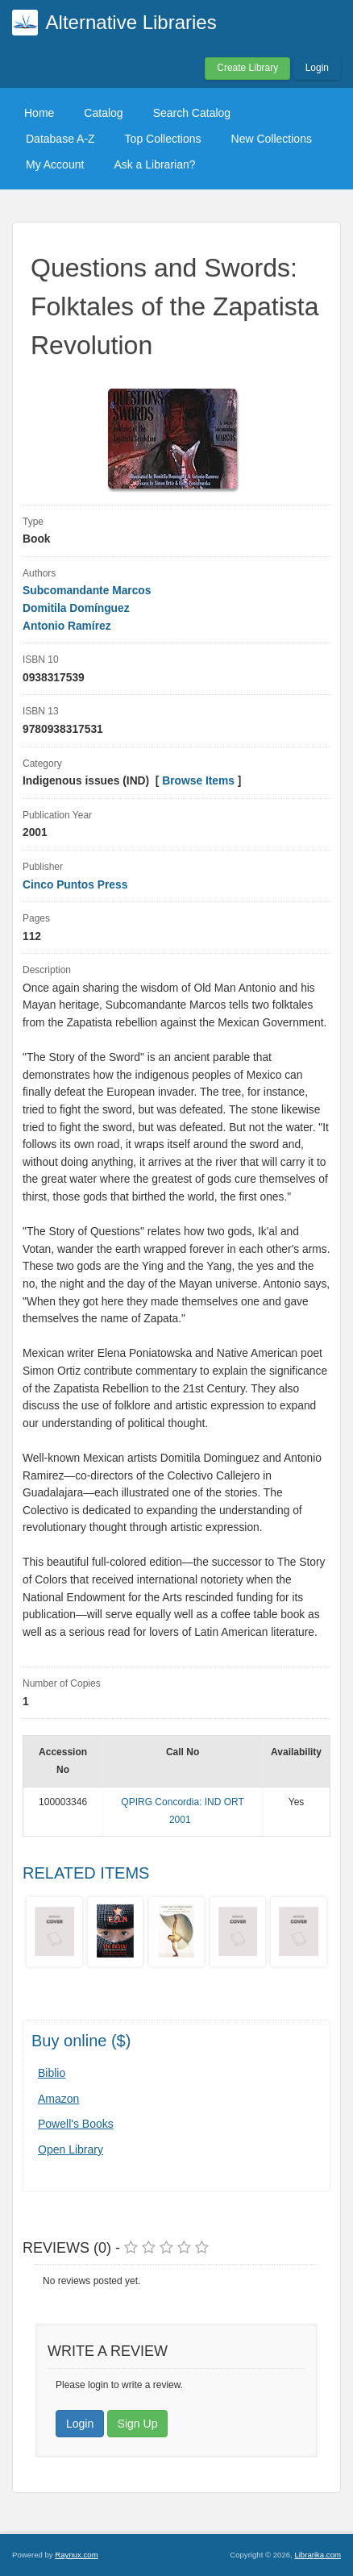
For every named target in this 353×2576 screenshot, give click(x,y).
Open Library (70, 2149)
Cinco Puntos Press (75, 885)
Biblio (51, 2072)
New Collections (271, 138)
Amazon (58, 2098)
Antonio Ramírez (67, 626)
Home (39, 112)
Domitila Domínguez (76, 608)
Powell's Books (76, 2123)
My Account (55, 164)
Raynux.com (76, 2554)
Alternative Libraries (131, 22)
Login (317, 67)
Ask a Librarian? (154, 164)
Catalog (103, 112)
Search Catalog (192, 112)
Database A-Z (60, 138)
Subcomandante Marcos (87, 591)
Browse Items (198, 781)
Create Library (247, 67)
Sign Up (138, 2423)
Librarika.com (317, 2554)
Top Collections (163, 138)
